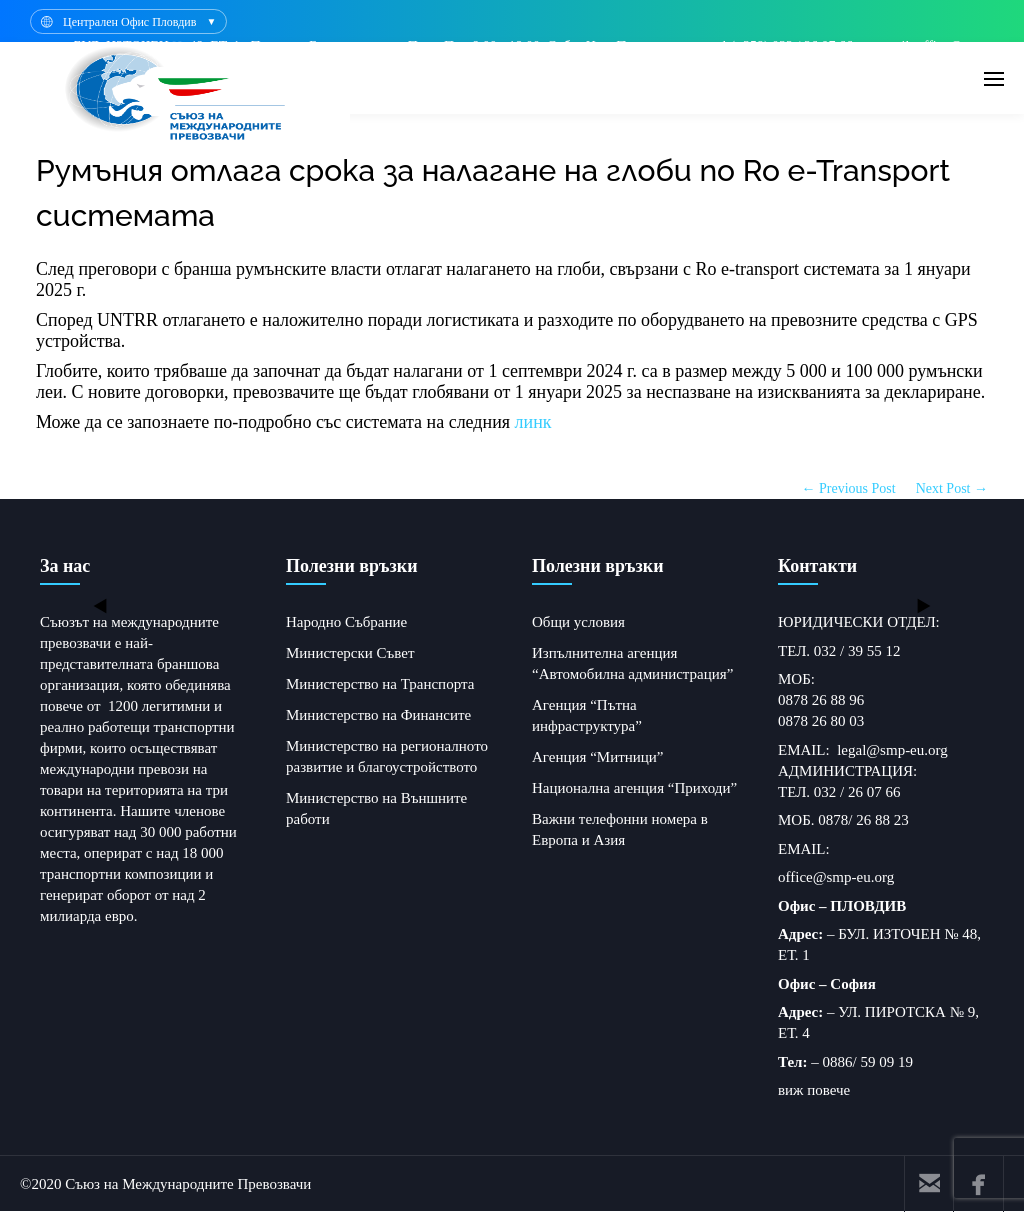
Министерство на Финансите (378, 715)
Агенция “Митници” (598, 757)
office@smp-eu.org (836, 877)
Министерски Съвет (350, 653)
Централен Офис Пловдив (129, 22)
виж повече (814, 1090)
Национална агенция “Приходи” (634, 788)
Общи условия (578, 622)
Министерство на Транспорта (380, 684)
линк (533, 422)
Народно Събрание (346, 622)
